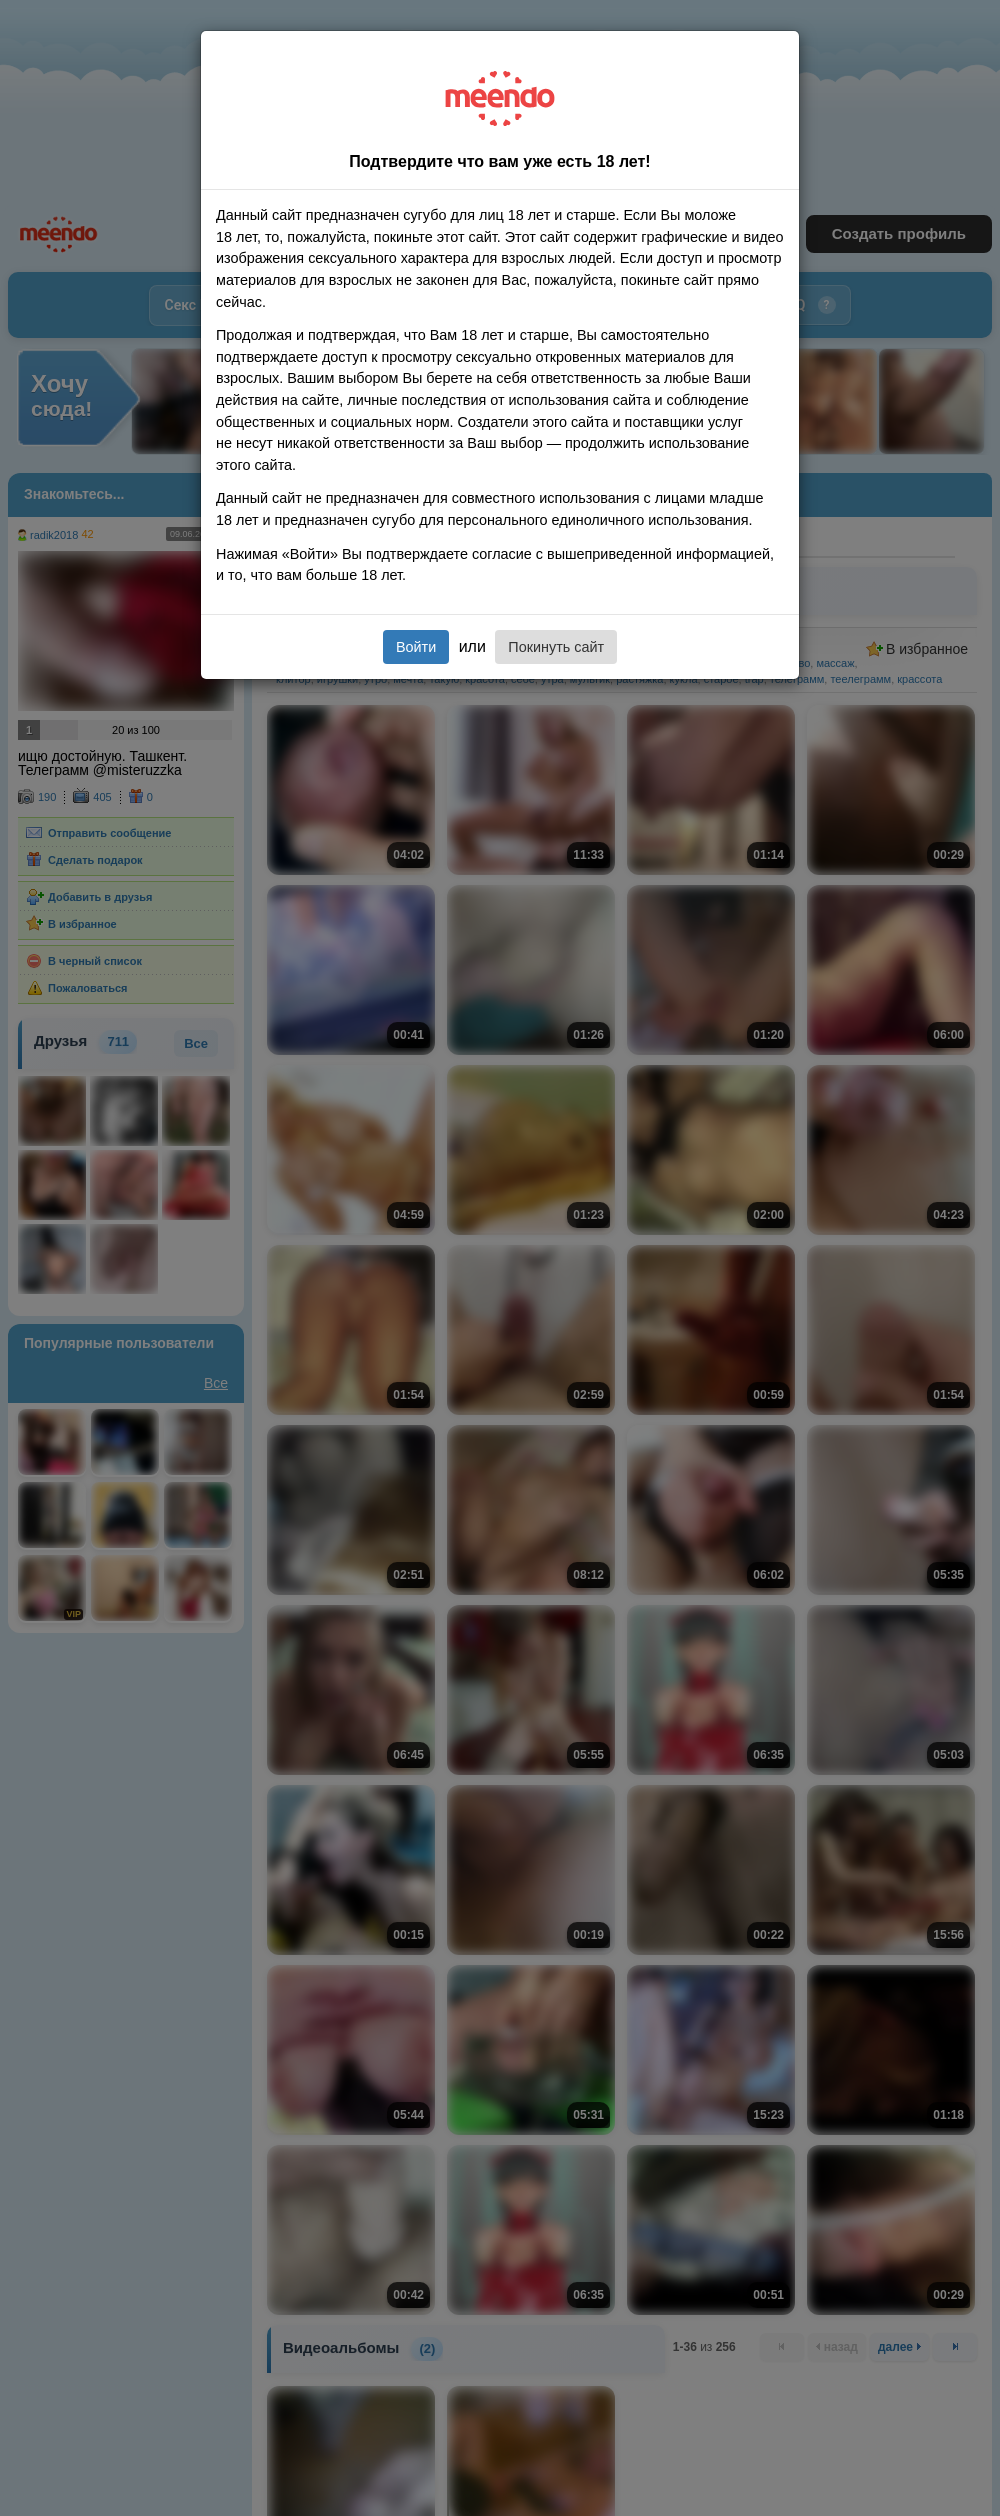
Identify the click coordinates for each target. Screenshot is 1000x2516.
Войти (416, 647)
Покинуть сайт (556, 647)
